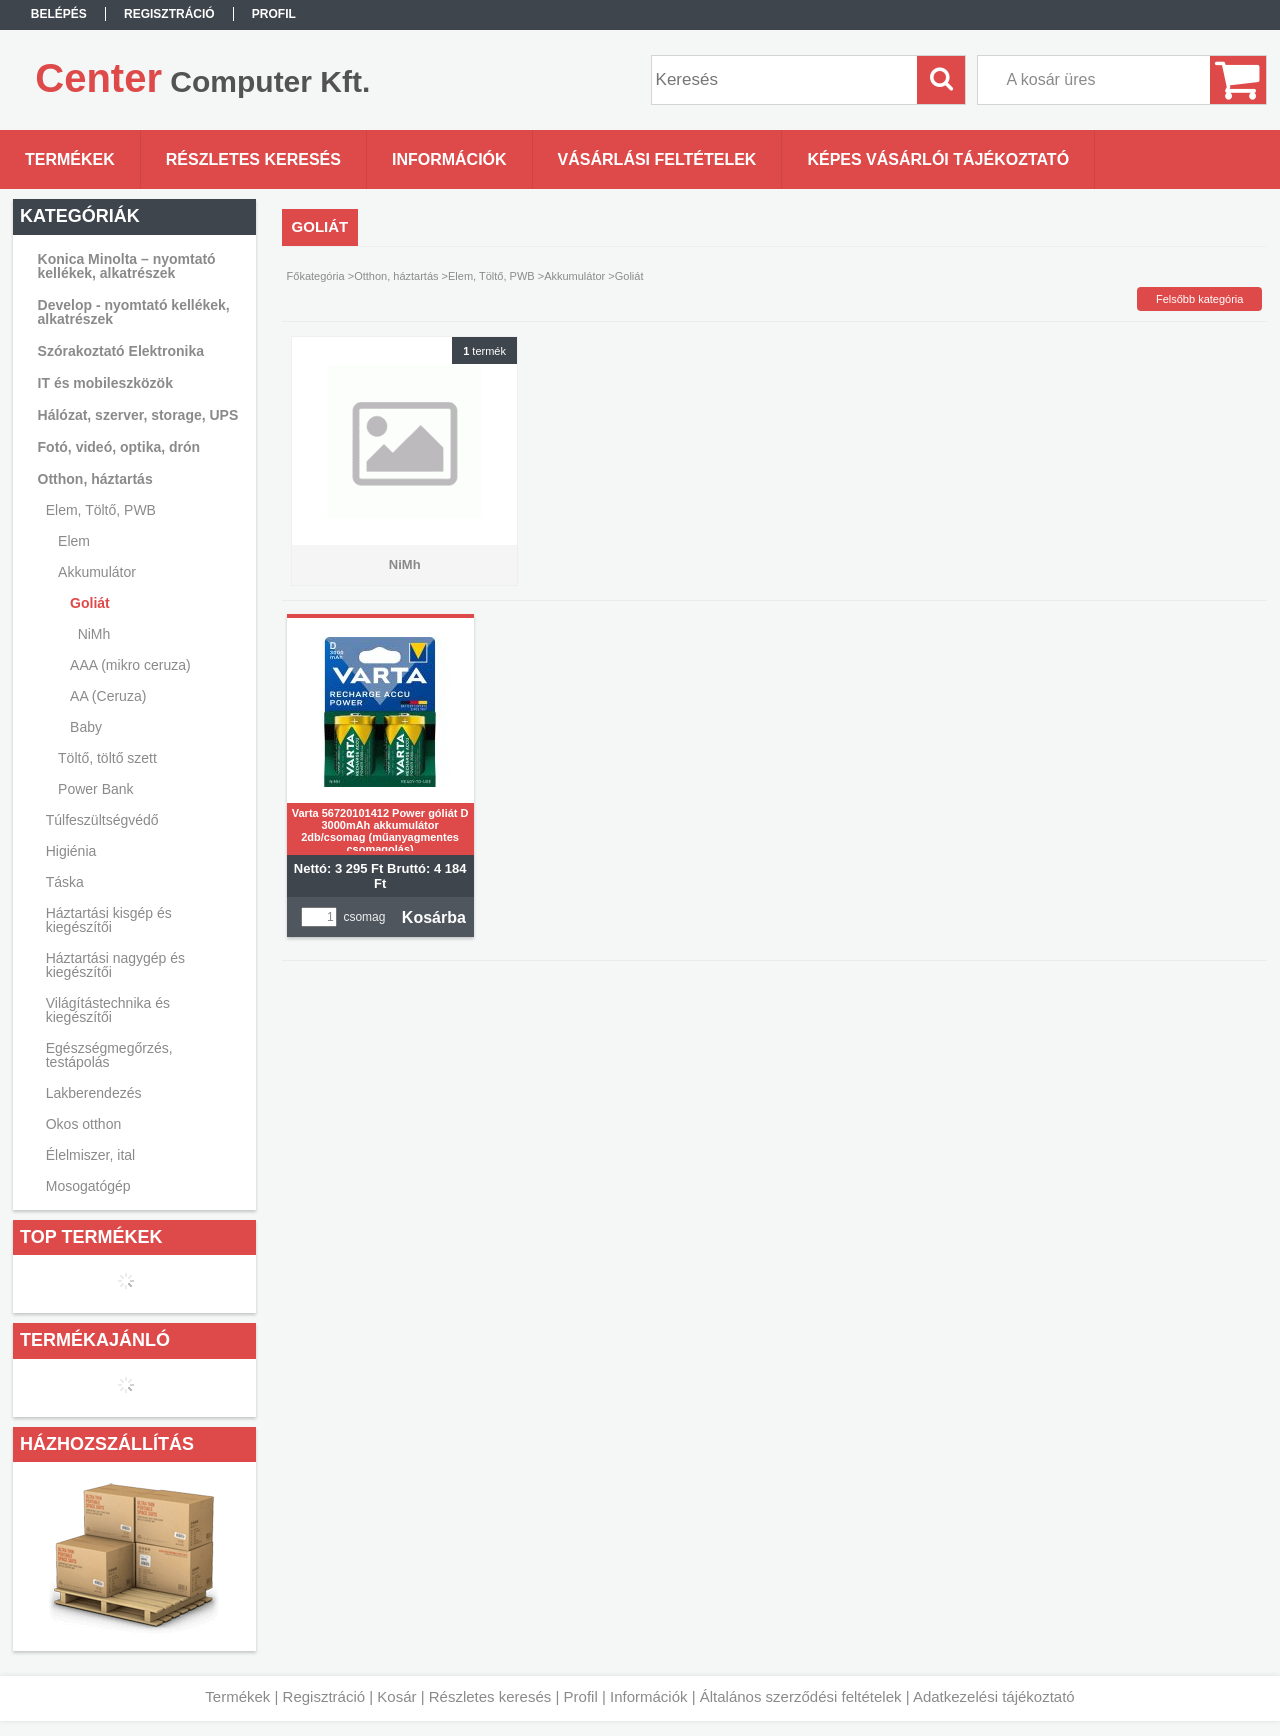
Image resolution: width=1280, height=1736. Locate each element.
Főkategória (316, 276)
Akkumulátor (574, 276)
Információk (649, 1696)
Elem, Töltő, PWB (491, 276)
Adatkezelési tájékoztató (994, 1696)
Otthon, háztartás (396, 276)
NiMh (94, 634)
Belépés (59, 14)
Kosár (396, 1696)
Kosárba (434, 917)
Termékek (237, 1696)
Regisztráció (324, 1696)
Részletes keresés (490, 1696)
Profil (581, 1696)
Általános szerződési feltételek (801, 1696)
